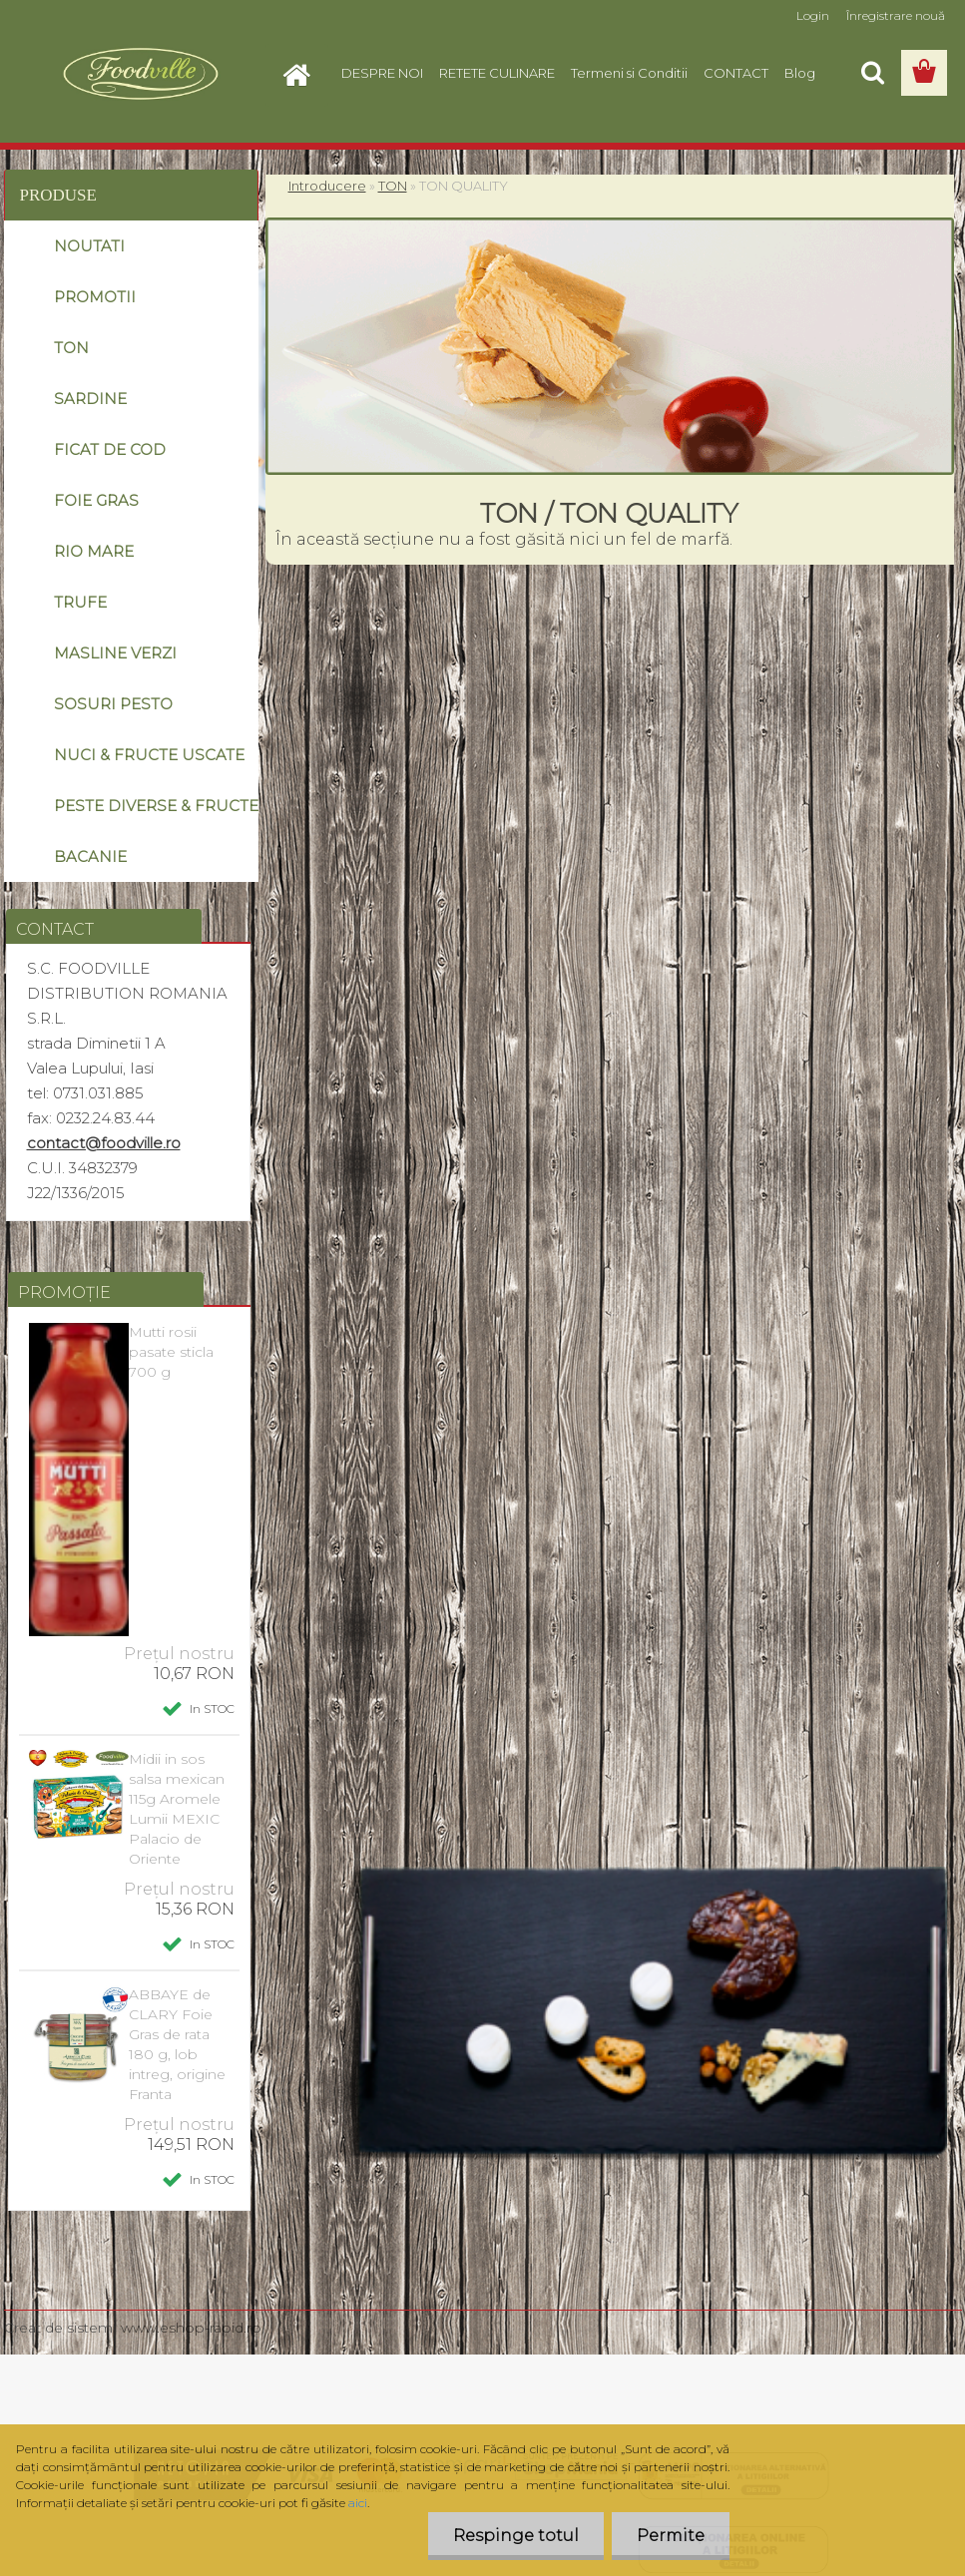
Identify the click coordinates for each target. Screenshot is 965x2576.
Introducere (327, 186)
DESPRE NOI (382, 73)
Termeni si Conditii (629, 73)
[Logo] (141, 74)
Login (812, 15)
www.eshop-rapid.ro (191, 2328)
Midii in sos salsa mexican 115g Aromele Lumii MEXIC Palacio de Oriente (177, 1809)
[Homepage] (303, 73)
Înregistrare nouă (895, 15)
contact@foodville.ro (104, 1142)
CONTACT (736, 73)
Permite (671, 2535)
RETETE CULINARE (497, 73)
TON (392, 186)
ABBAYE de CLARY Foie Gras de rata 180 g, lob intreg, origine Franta (177, 2044)
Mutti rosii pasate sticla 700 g (171, 1352)
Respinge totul (516, 2535)
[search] (872, 73)
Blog (799, 73)
